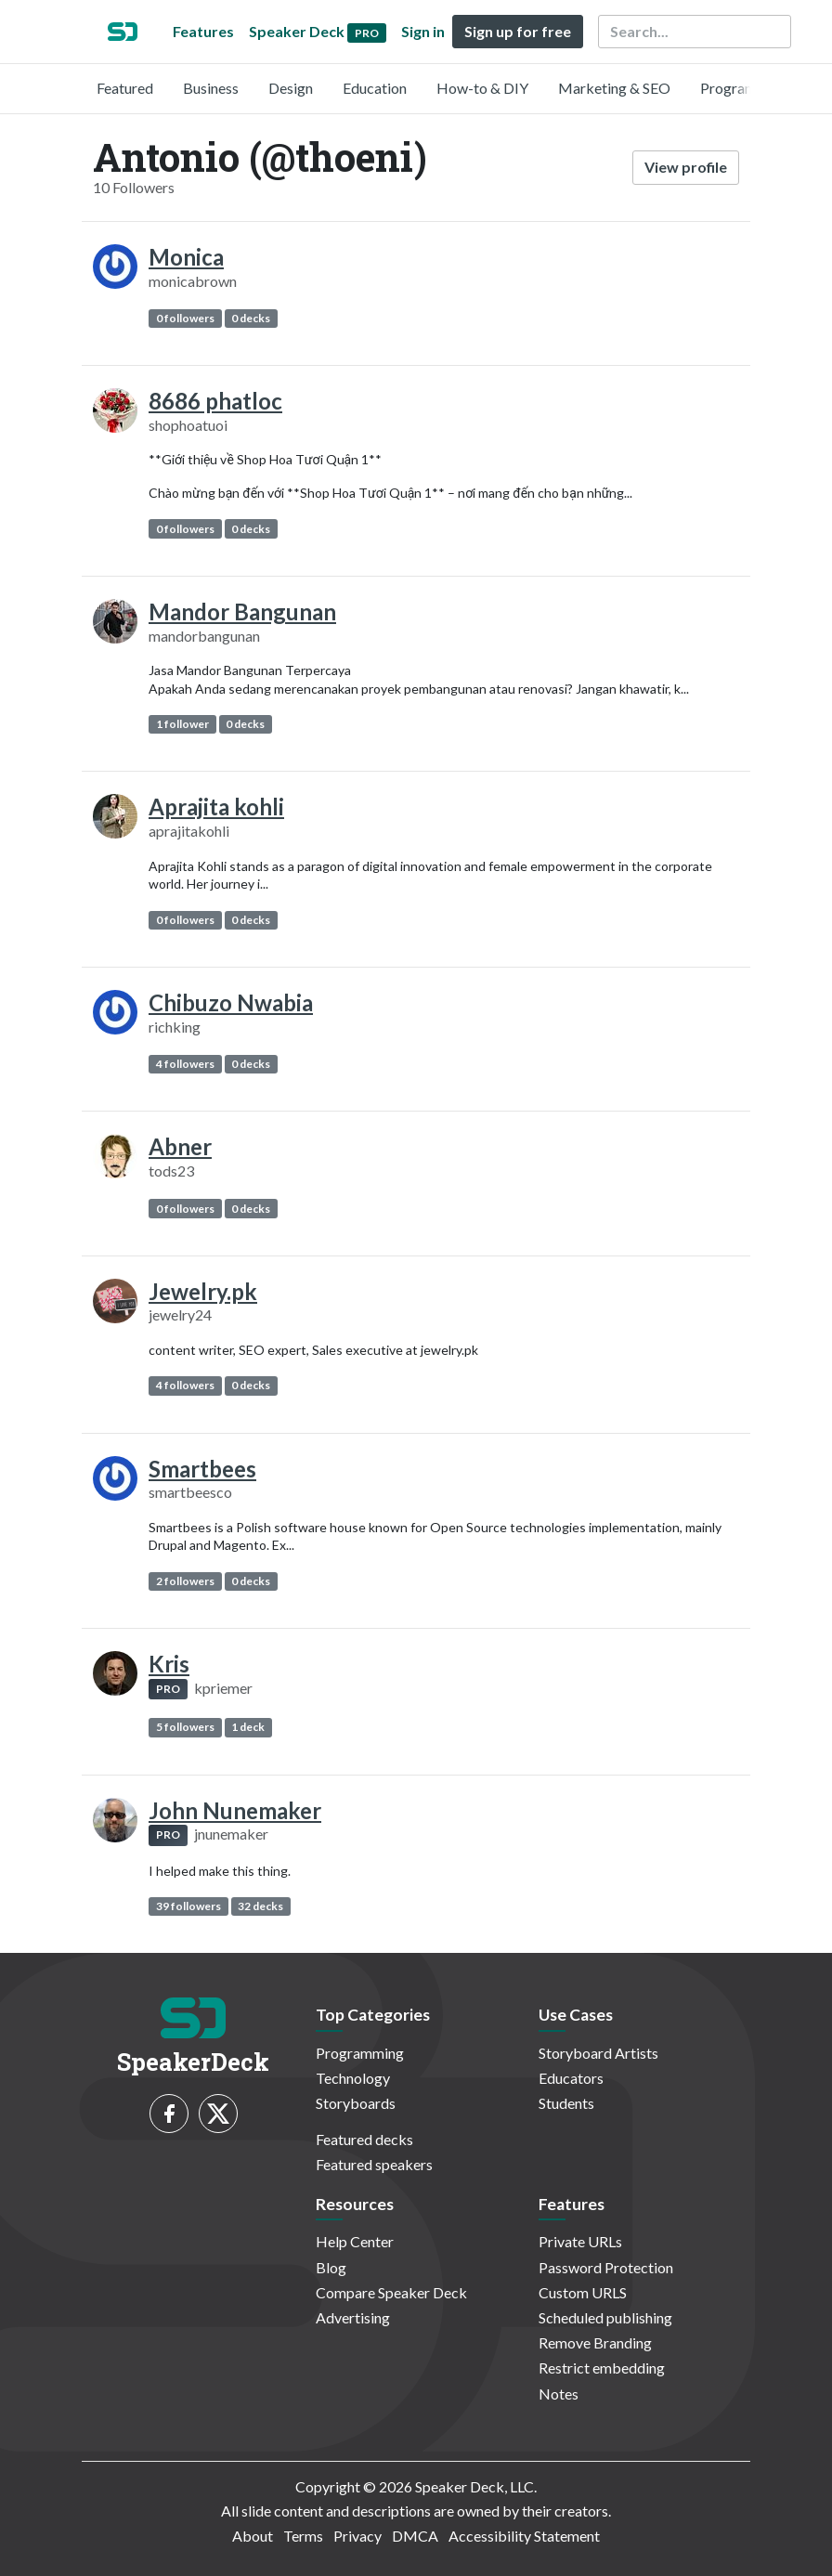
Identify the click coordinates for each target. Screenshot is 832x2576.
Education (375, 88)
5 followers (185, 1727)
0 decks (250, 318)
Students (566, 2103)
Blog (331, 2267)
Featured (125, 88)
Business (211, 88)
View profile (685, 167)
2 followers (185, 1581)
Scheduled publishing (605, 2317)
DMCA (415, 2535)
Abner (180, 1146)
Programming (744, 88)
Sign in (423, 31)
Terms (303, 2535)
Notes (558, 2393)
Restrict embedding (602, 2367)
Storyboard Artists (598, 2053)
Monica (186, 256)
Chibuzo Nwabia (231, 1002)
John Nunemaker (235, 1810)
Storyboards (356, 2103)
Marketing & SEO (614, 88)
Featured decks (364, 2139)
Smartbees (202, 1468)
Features (203, 31)
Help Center (355, 2241)
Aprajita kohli (216, 806)
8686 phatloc (215, 400)
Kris (169, 1663)
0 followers (185, 318)
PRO (168, 1689)
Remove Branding (595, 2342)
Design (290, 88)
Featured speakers (374, 2164)
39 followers (188, 1906)
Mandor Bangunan (242, 611)
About (252, 2535)
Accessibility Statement (524, 2535)
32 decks (260, 1906)
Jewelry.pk (203, 1291)
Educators (571, 2078)
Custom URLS (583, 2292)
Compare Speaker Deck (391, 2292)
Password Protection (606, 2267)
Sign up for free (517, 31)
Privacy (357, 2535)
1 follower (182, 724)
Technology (353, 2078)
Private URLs (580, 2241)
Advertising (353, 2317)
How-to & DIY (482, 88)
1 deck (248, 1727)
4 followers (185, 1064)
